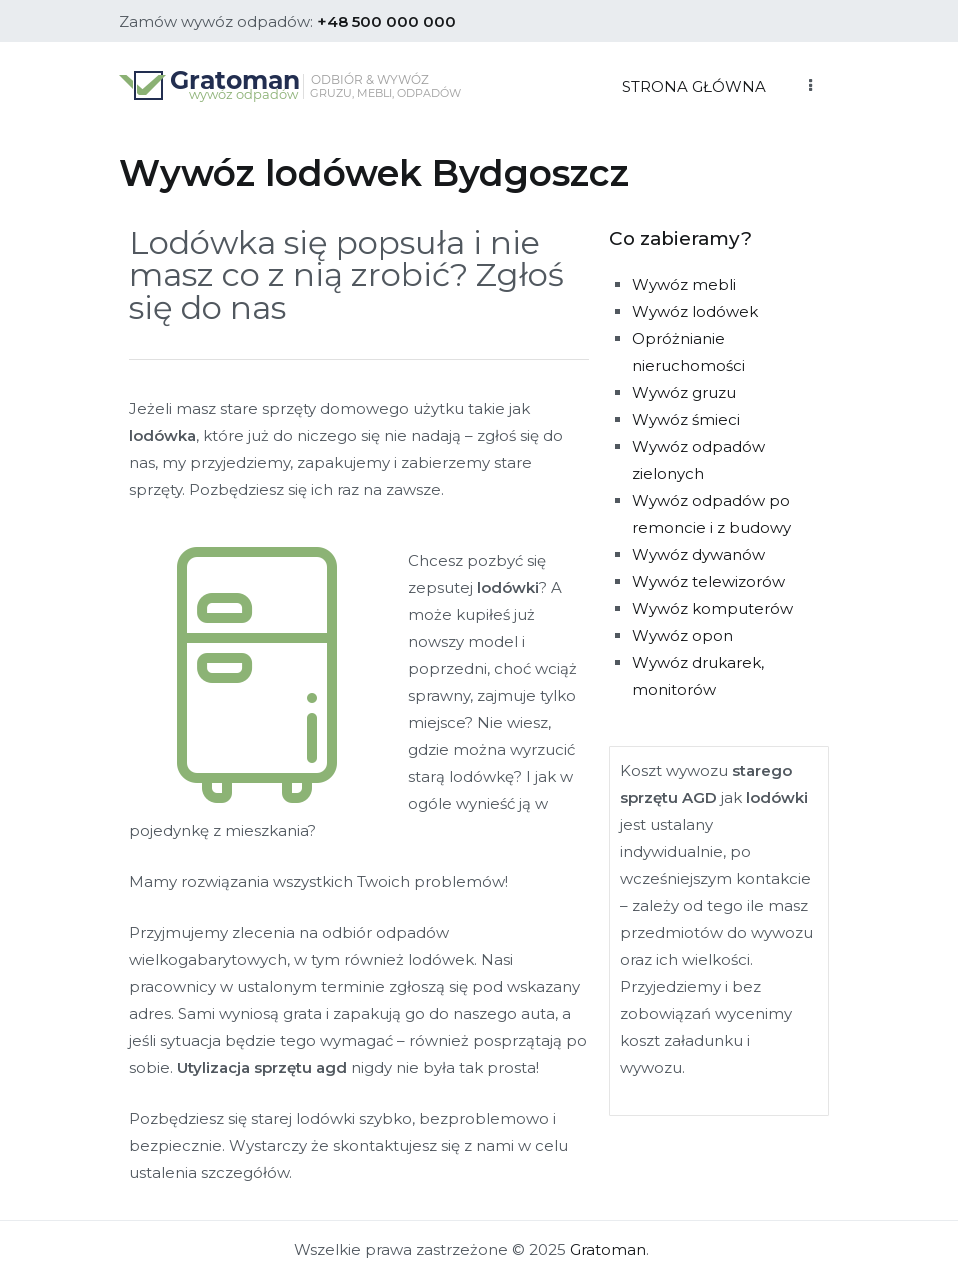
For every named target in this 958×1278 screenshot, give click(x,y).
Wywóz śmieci (686, 419)
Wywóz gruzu (684, 392)
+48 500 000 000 (386, 21)
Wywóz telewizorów (708, 581)
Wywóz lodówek (695, 311)
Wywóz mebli (684, 284)
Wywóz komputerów (712, 608)
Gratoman (608, 1249)
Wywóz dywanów (698, 554)
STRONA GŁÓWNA (694, 86)
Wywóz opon (682, 635)
